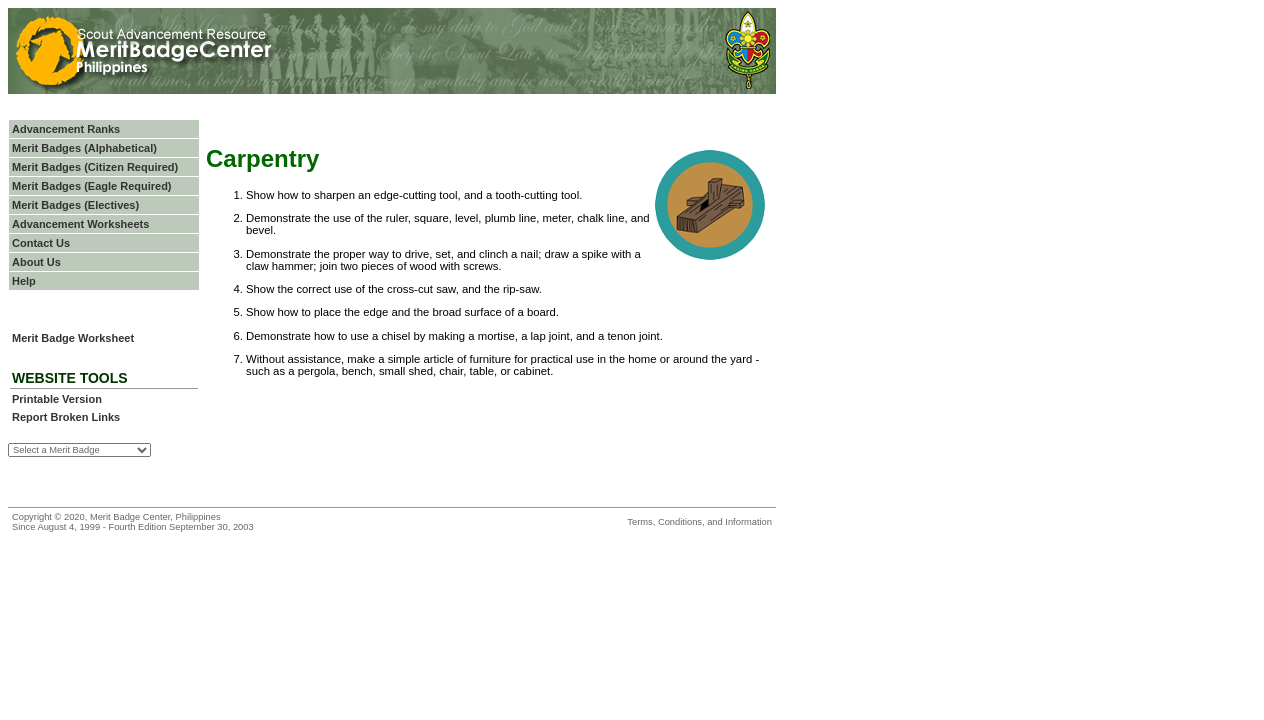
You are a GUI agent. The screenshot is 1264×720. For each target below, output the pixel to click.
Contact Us (41, 243)
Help (24, 281)
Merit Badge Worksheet (73, 338)
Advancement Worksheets (80, 224)
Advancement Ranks (66, 129)
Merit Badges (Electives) (75, 205)
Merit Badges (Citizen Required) (95, 167)
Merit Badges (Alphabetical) (84, 148)
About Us (36, 262)
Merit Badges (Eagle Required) (92, 186)
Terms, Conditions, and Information (699, 522)
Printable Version (57, 399)
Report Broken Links (66, 417)
